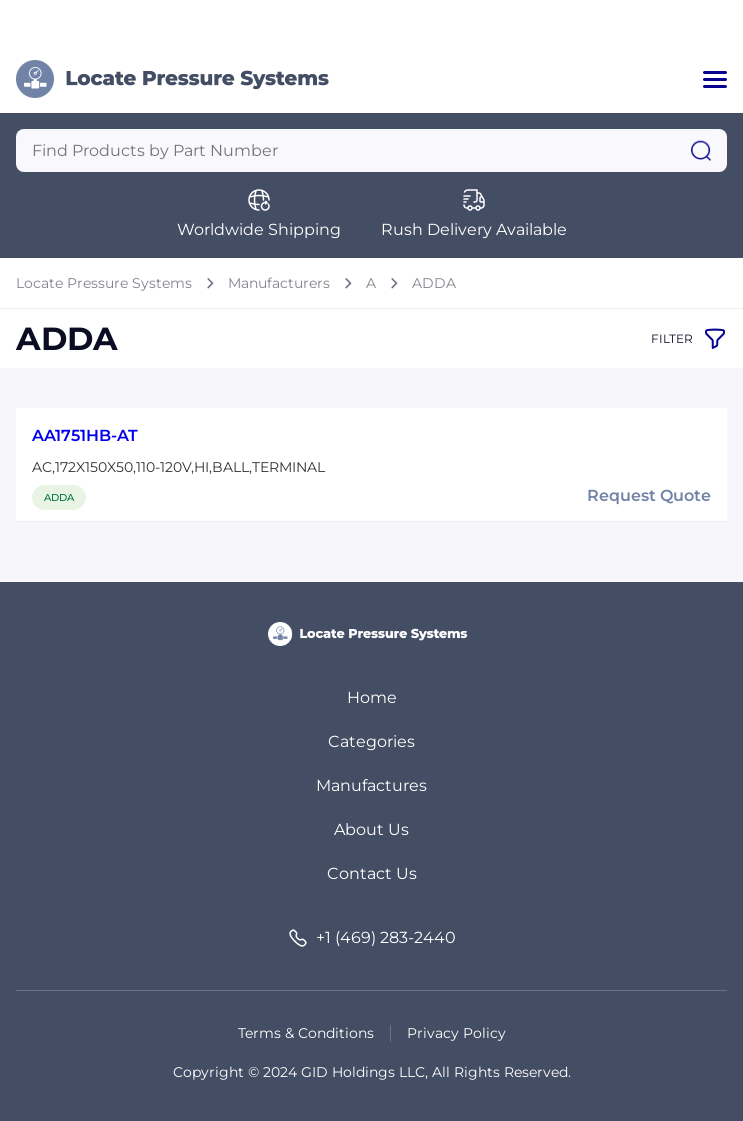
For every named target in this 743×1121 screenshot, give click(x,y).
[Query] (371, 150)
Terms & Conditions (306, 1033)
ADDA (434, 283)
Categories (371, 741)
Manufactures (371, 785)
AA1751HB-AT (85, 435)
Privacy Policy (456, 1033)
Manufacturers (279, 283)
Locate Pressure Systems (104, 283)
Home (372, 697)
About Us (371, 829)
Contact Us (372, 873)
